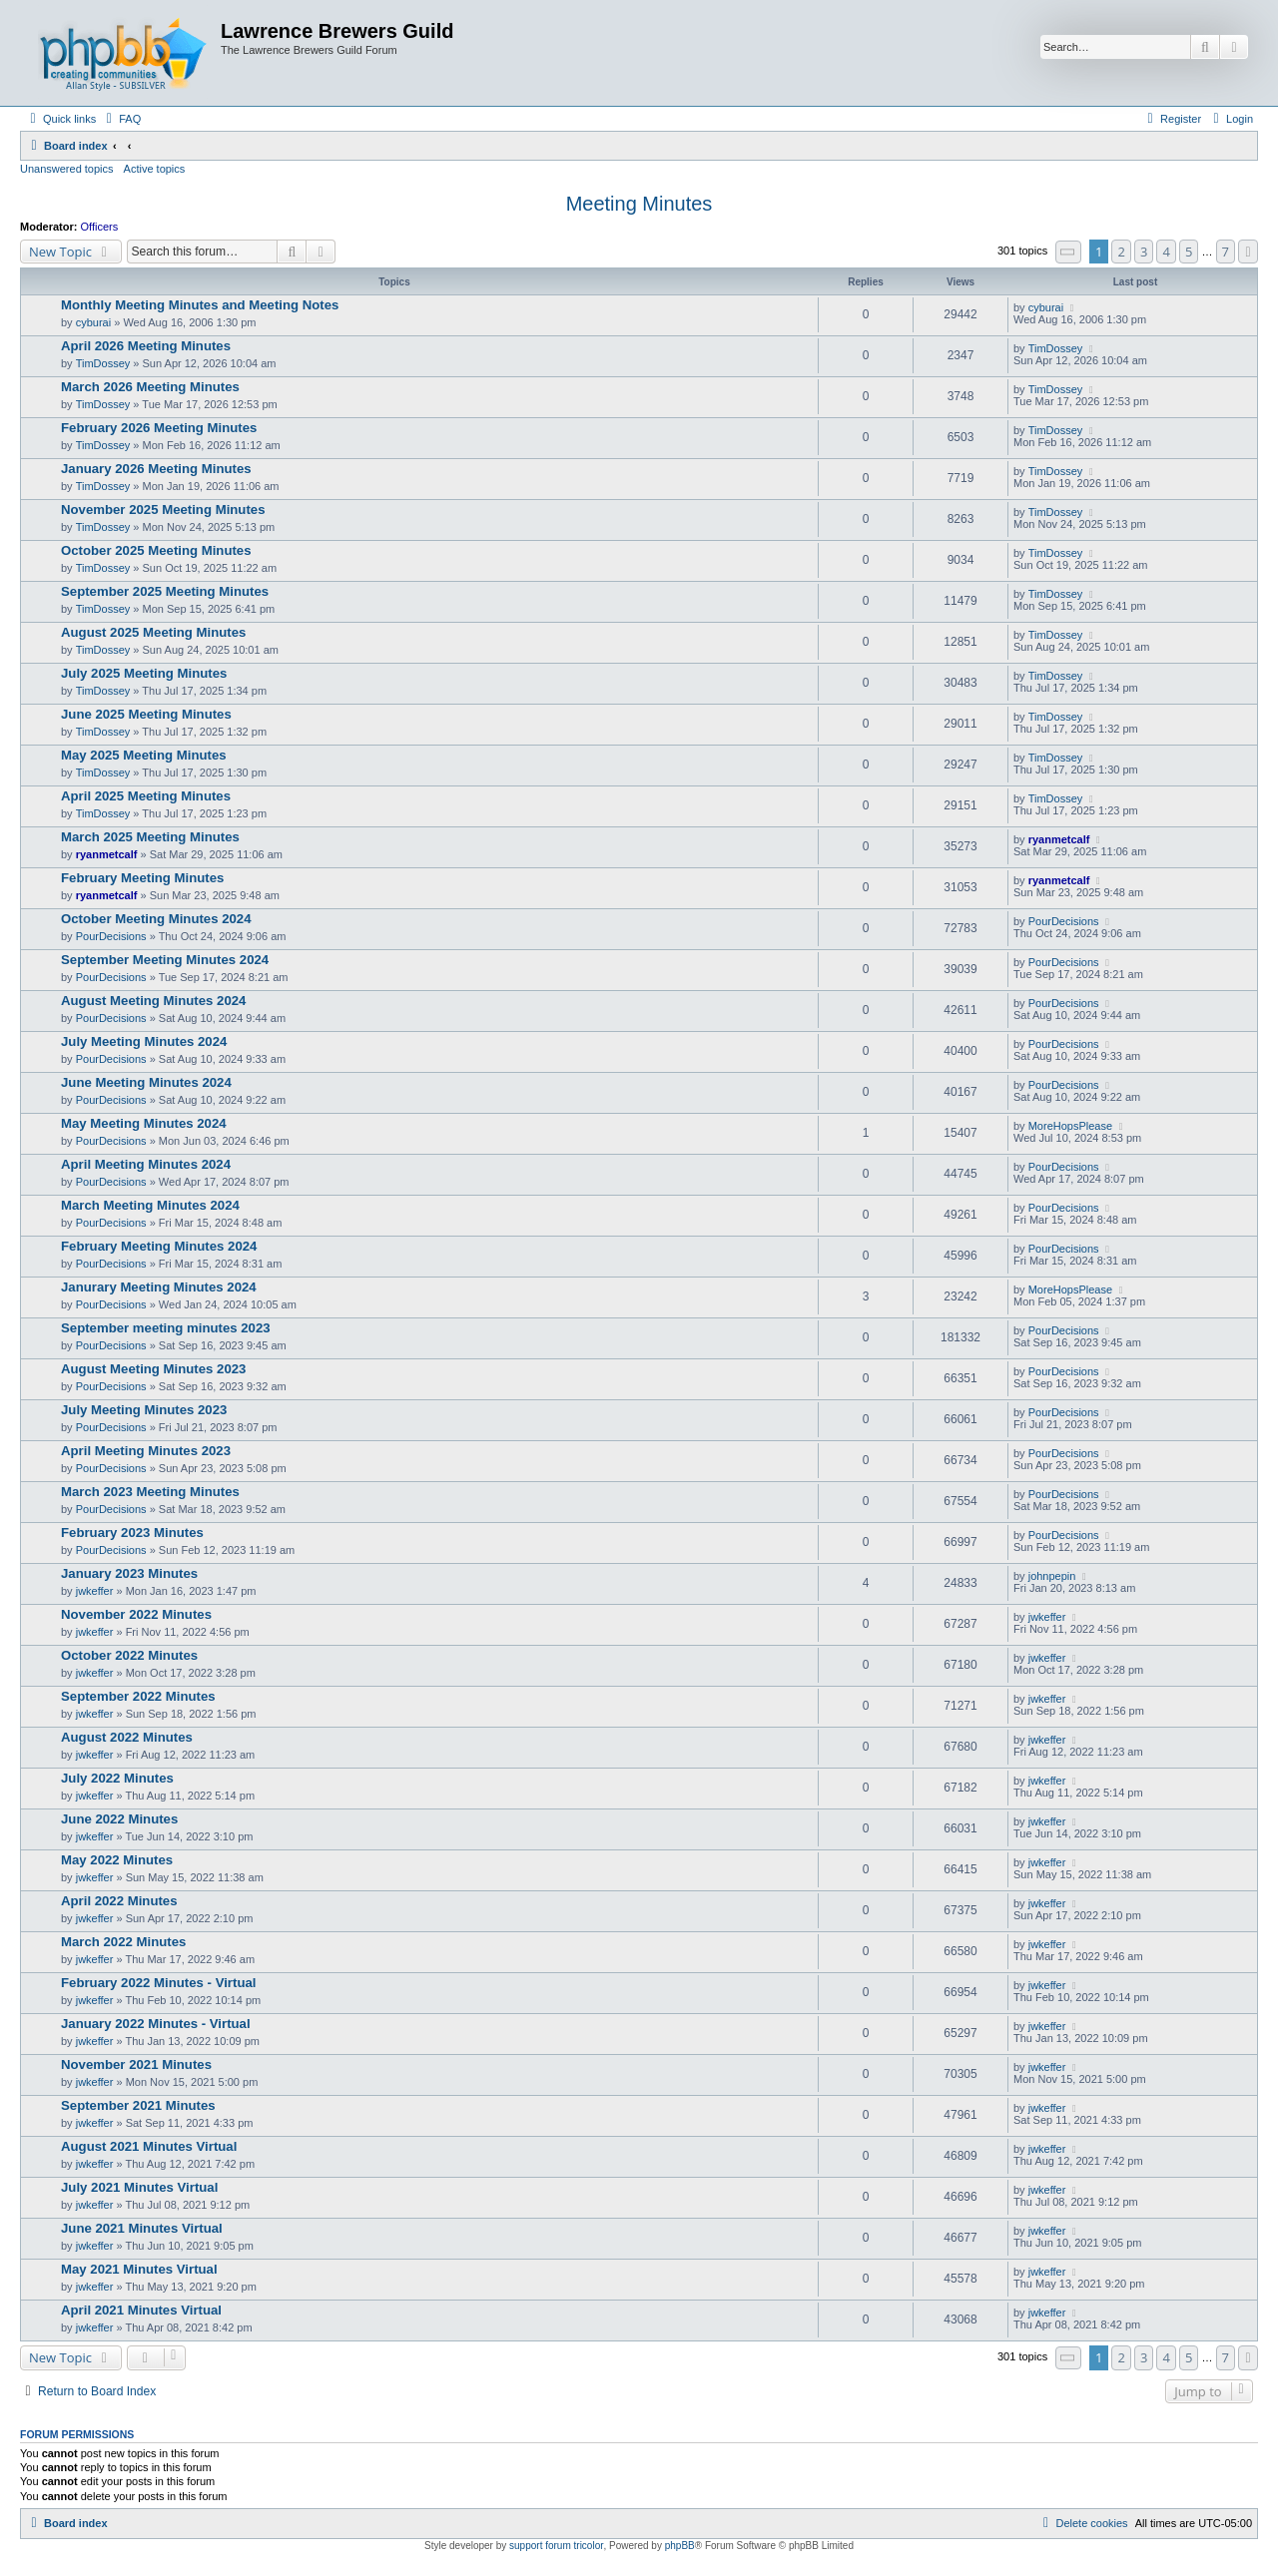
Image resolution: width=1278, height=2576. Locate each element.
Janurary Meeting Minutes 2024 (159, 1287)
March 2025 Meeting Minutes (150, 836)
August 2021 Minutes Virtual (149, 2146)
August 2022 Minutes (127, 1737)
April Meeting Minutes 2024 (146, 1164)
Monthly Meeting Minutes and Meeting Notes (199, 304)
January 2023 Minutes (129, 1573)
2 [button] (1120, 251)
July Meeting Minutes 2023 (144, 1409)
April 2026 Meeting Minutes (146, 345)
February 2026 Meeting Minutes (159, 427)
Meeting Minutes (639, 204)
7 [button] (1225, 251)
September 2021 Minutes (138, 2105)
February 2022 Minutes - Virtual (158, 1982)
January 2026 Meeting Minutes (156, 468)
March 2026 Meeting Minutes (150, 386)
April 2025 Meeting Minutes (146, 795)
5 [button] (1188, 251)
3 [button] (1143, 251)
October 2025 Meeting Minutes (156, 550)
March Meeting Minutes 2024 (150, 1205)
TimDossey (103, 363)
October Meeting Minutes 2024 (156, 918)
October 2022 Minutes (129, 1655)
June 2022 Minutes (119, 1818)
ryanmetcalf (107, 854)
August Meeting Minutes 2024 (153, 1000)
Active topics (155, 169)
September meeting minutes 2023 (166, 1327)
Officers (100, 227)
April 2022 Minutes (119, 1900)
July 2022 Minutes (117, 1778)
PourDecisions (111, 936)
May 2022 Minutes (117, 1859)
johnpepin (1052, 1576)
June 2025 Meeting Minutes (146, 714)
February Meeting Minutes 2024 (159, 1246)
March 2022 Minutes (123, 1941)
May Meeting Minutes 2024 (144, 1123)
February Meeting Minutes (142, 877)
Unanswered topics (67, 169)
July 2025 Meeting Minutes (144, 673)
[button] (1068, 252)
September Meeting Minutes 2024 (165, 959)
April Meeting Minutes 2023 (146, 1450)
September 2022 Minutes (138, 1696)
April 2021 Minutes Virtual (141, 2310)
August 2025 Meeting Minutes (153, 632)
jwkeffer (95, 1591)
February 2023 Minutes (132, 1532)
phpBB (680, 2545)
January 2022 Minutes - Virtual (156, 2023)
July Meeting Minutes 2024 (144, 1041)
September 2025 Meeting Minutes (165, 591)
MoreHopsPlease (1070, 1126)
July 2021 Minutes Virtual (139, 2187)
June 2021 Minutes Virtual (142, 2228)
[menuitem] (121, 119)
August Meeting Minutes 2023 (153, 1368)
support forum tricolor (556, 2545)
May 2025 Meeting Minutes (144, 755)
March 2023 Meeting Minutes (150, 1491)
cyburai (93, 322)
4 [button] (1165, 251)
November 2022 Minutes (136, 1614)
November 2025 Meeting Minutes (163, 509)
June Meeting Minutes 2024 (146, 1082)
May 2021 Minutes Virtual (139, 2269)
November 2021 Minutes (136, 2064)
